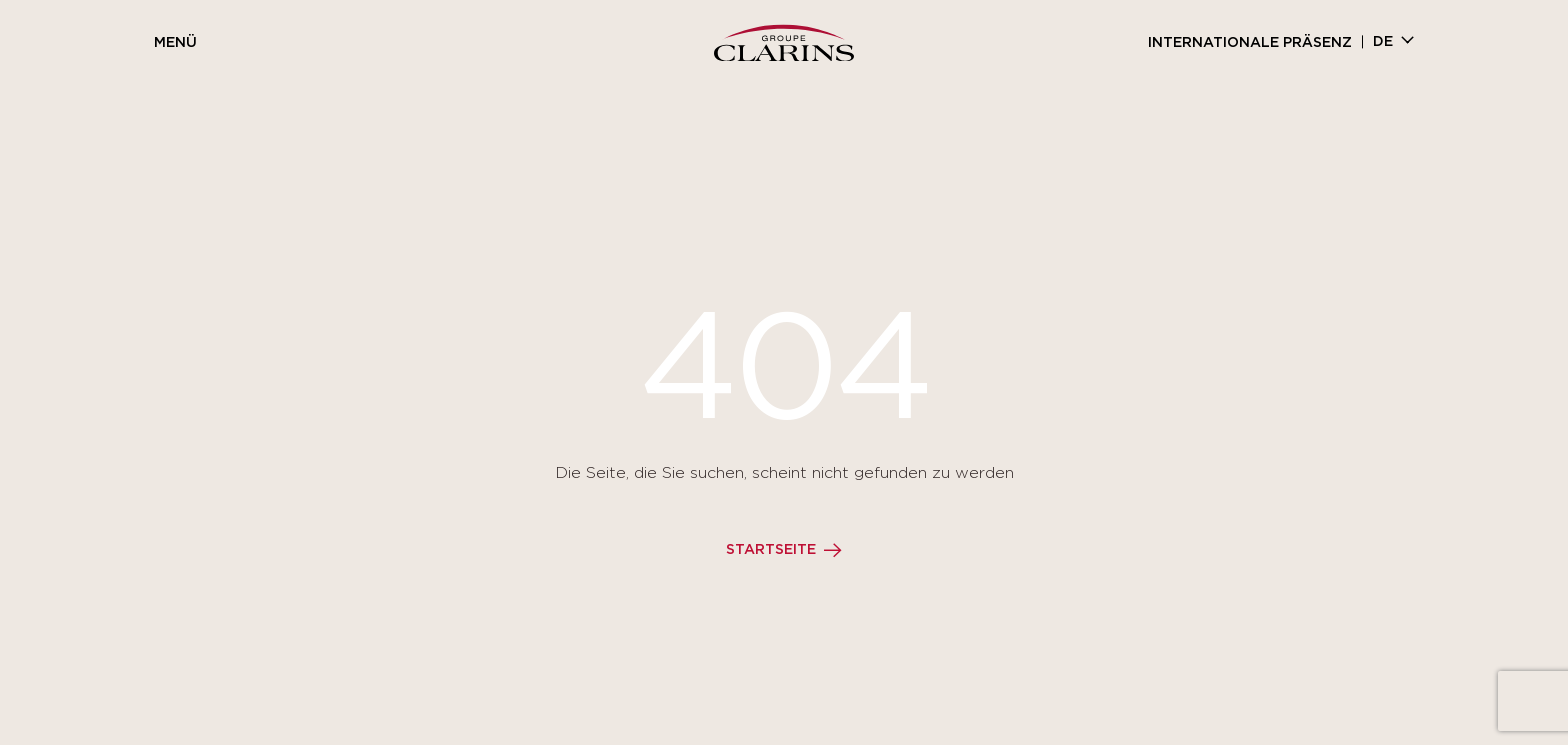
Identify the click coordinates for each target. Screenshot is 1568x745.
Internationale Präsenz (1250, 43)
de (1383, 42)
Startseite (771, 550)
